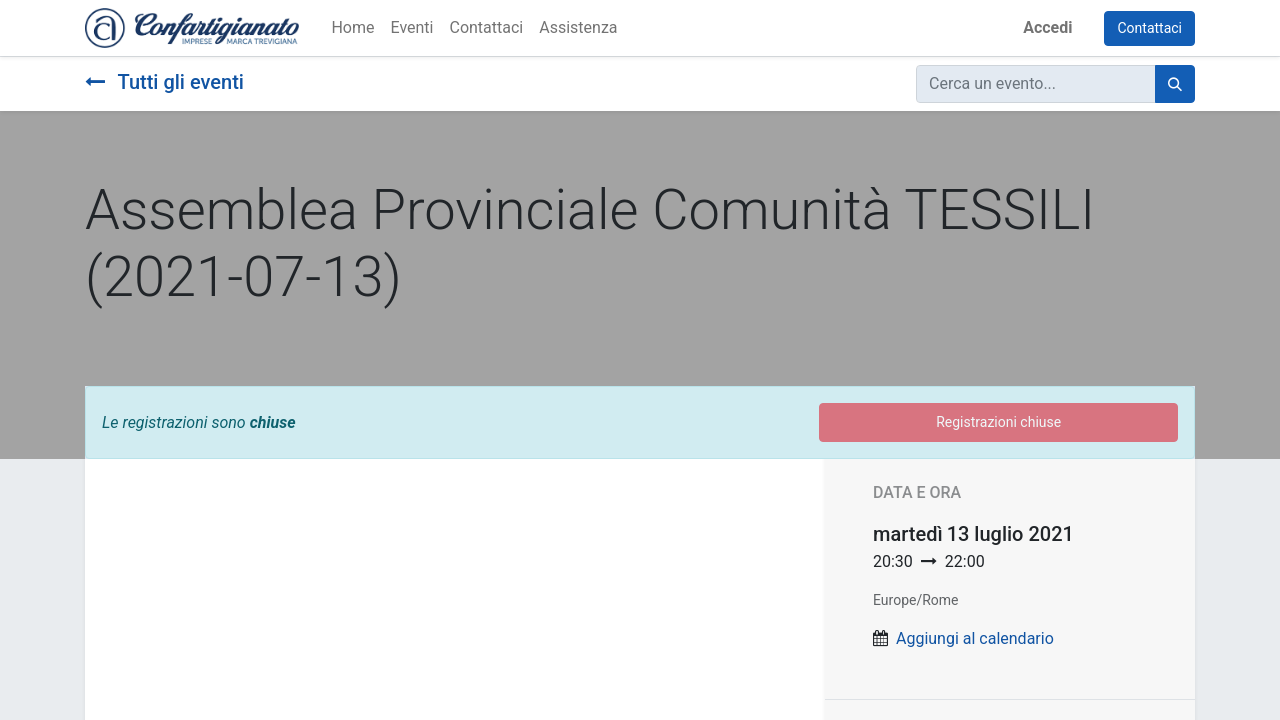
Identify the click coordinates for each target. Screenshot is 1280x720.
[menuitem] (352, 28)
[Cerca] (1175, 84)
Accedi (1047, 27)
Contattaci (1149, 28)
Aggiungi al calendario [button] (975, 638)
